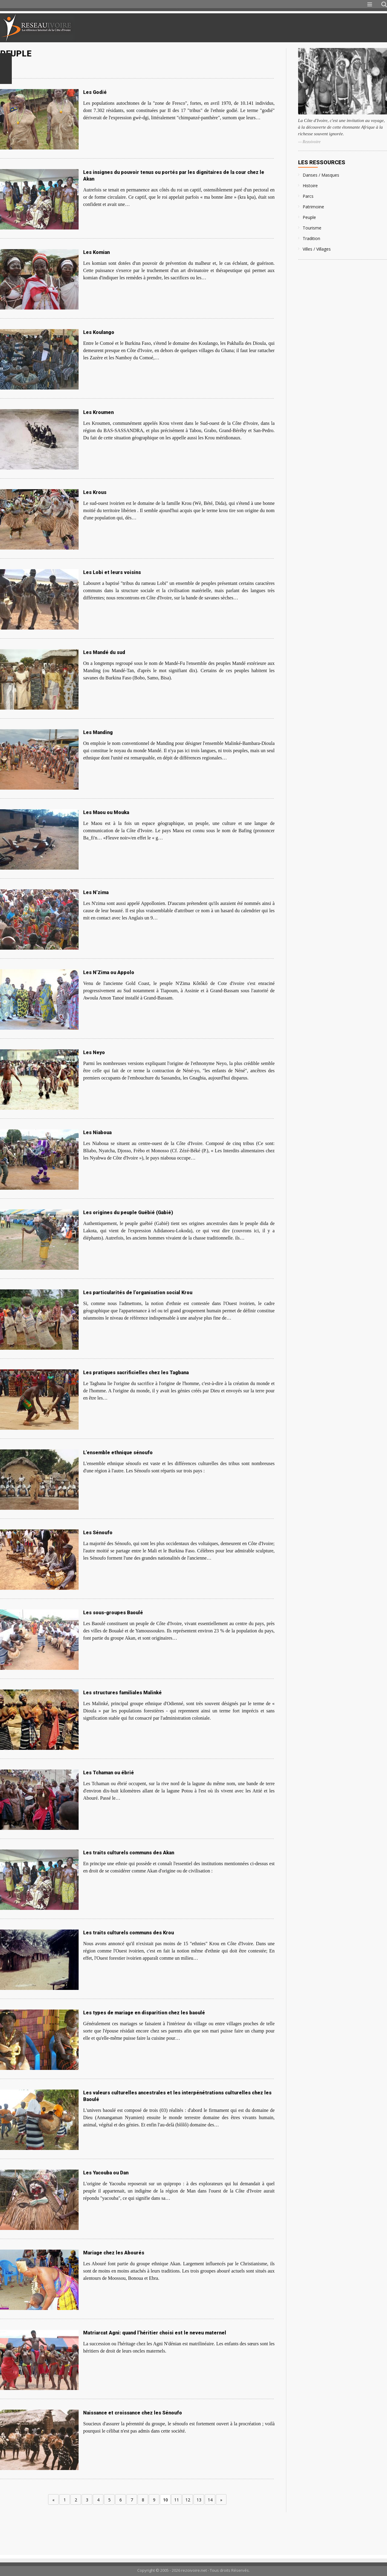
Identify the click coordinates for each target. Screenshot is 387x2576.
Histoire (310, 185)
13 (199, 2500)
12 (187, 2500)
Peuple (309, 217)
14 (210, 2500)
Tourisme (312, 228)
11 (176, 2500)
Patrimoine (313, 207)
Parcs (308, 196)
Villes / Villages (317, 249)
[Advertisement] (315, 28)
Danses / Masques (321, 175)
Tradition (311, 238)
